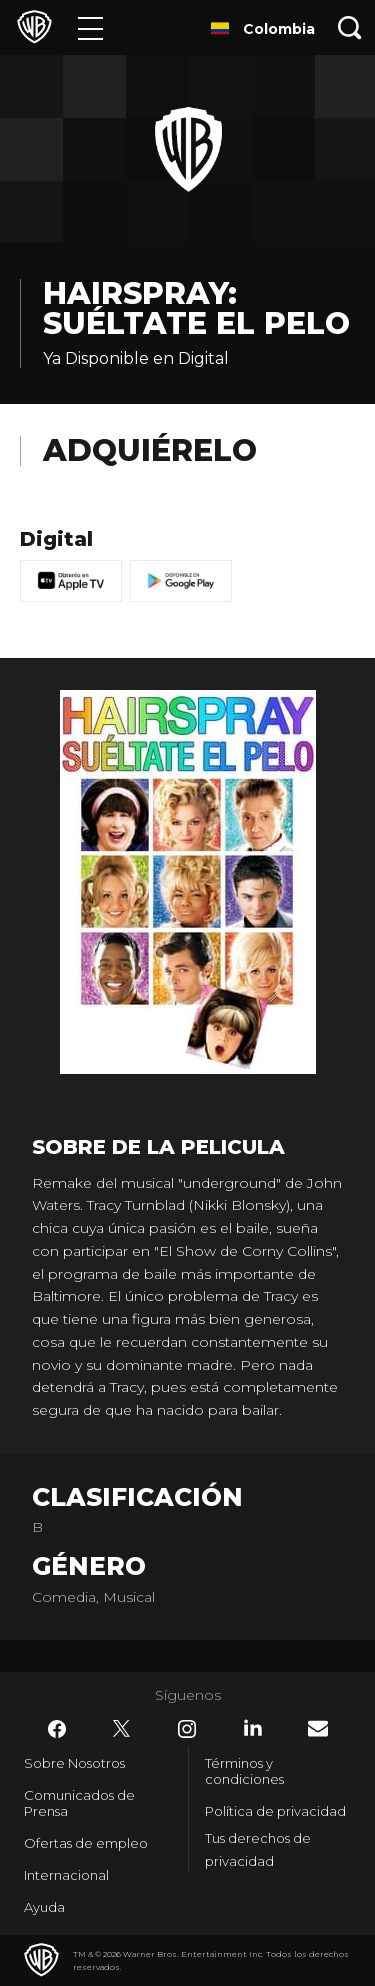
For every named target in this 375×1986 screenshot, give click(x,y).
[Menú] (90, 27)
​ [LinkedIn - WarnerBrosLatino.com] (253, 1728)
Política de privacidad (275, 1811)
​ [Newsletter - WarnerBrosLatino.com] (318, 1728)
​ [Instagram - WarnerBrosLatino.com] (187, 1729)
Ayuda (44, 1907)
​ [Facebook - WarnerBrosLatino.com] (57, 1729)
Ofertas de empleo (86, 1843)
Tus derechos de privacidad (258, 1849)
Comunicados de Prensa (79, 1803)
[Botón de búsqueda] (350, 27)
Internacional (66, 1875)
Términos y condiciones (244, 1771)
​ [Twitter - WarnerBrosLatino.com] (122, 1729)
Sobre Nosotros (74, 1763)
